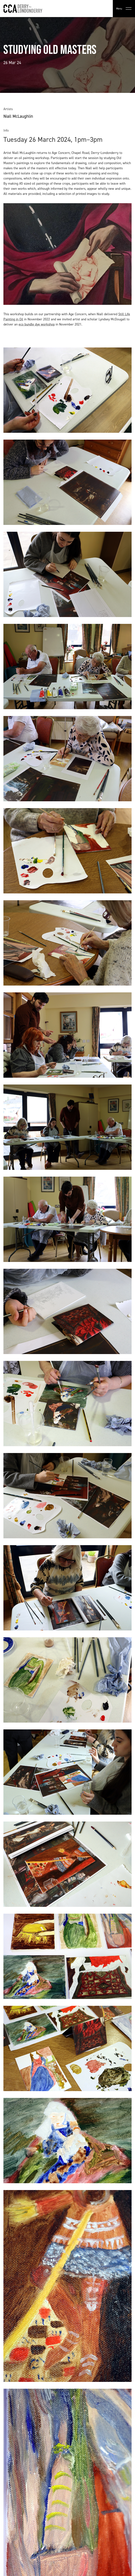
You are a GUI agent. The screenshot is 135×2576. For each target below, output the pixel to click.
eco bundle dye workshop (37, 324)
